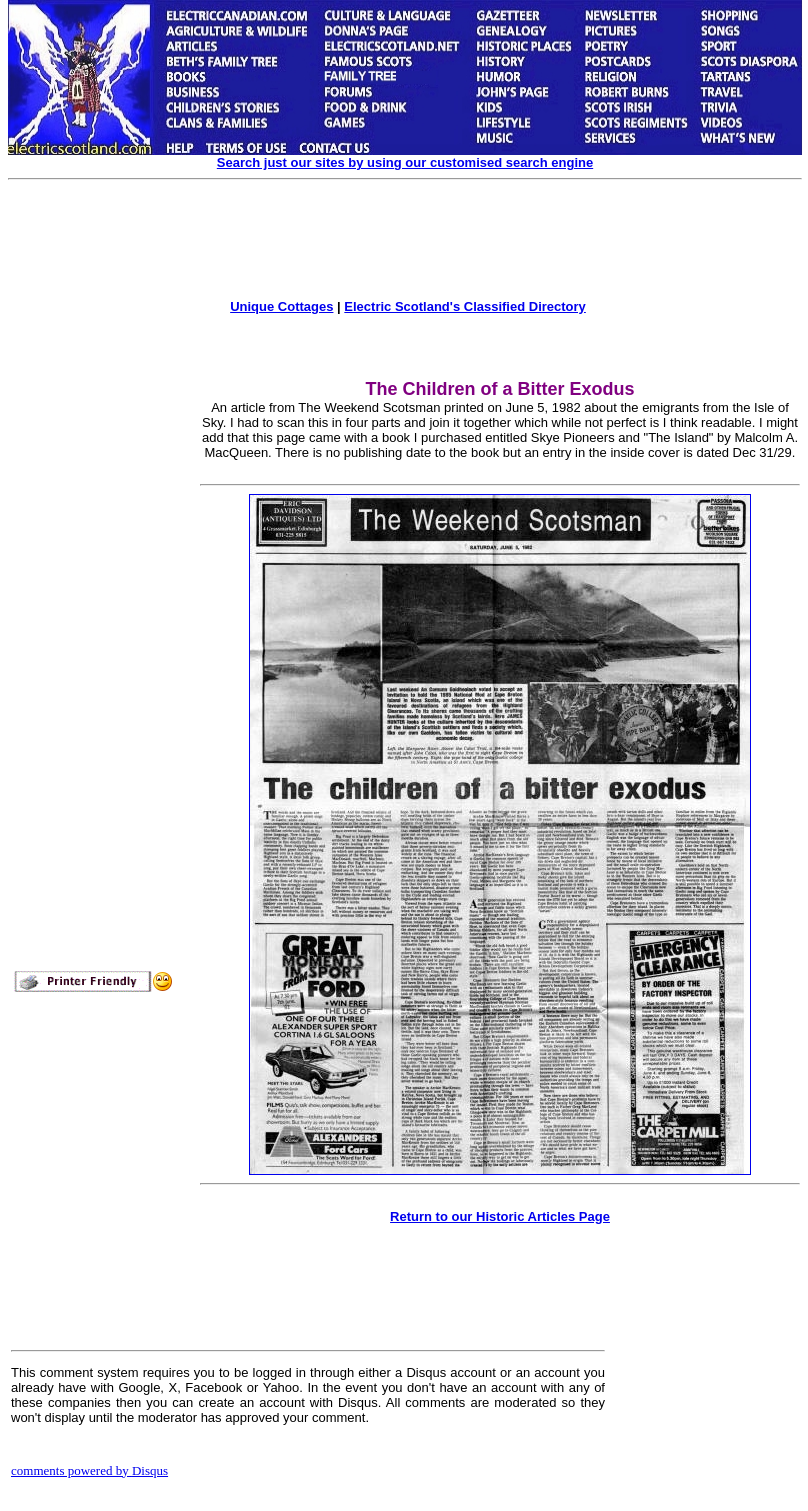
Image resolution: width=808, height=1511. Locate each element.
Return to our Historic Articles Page (500, 1216)
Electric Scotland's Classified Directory (465, 306)
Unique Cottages (281, 306)
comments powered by (89, 1470)
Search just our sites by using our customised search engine (405, 162)
